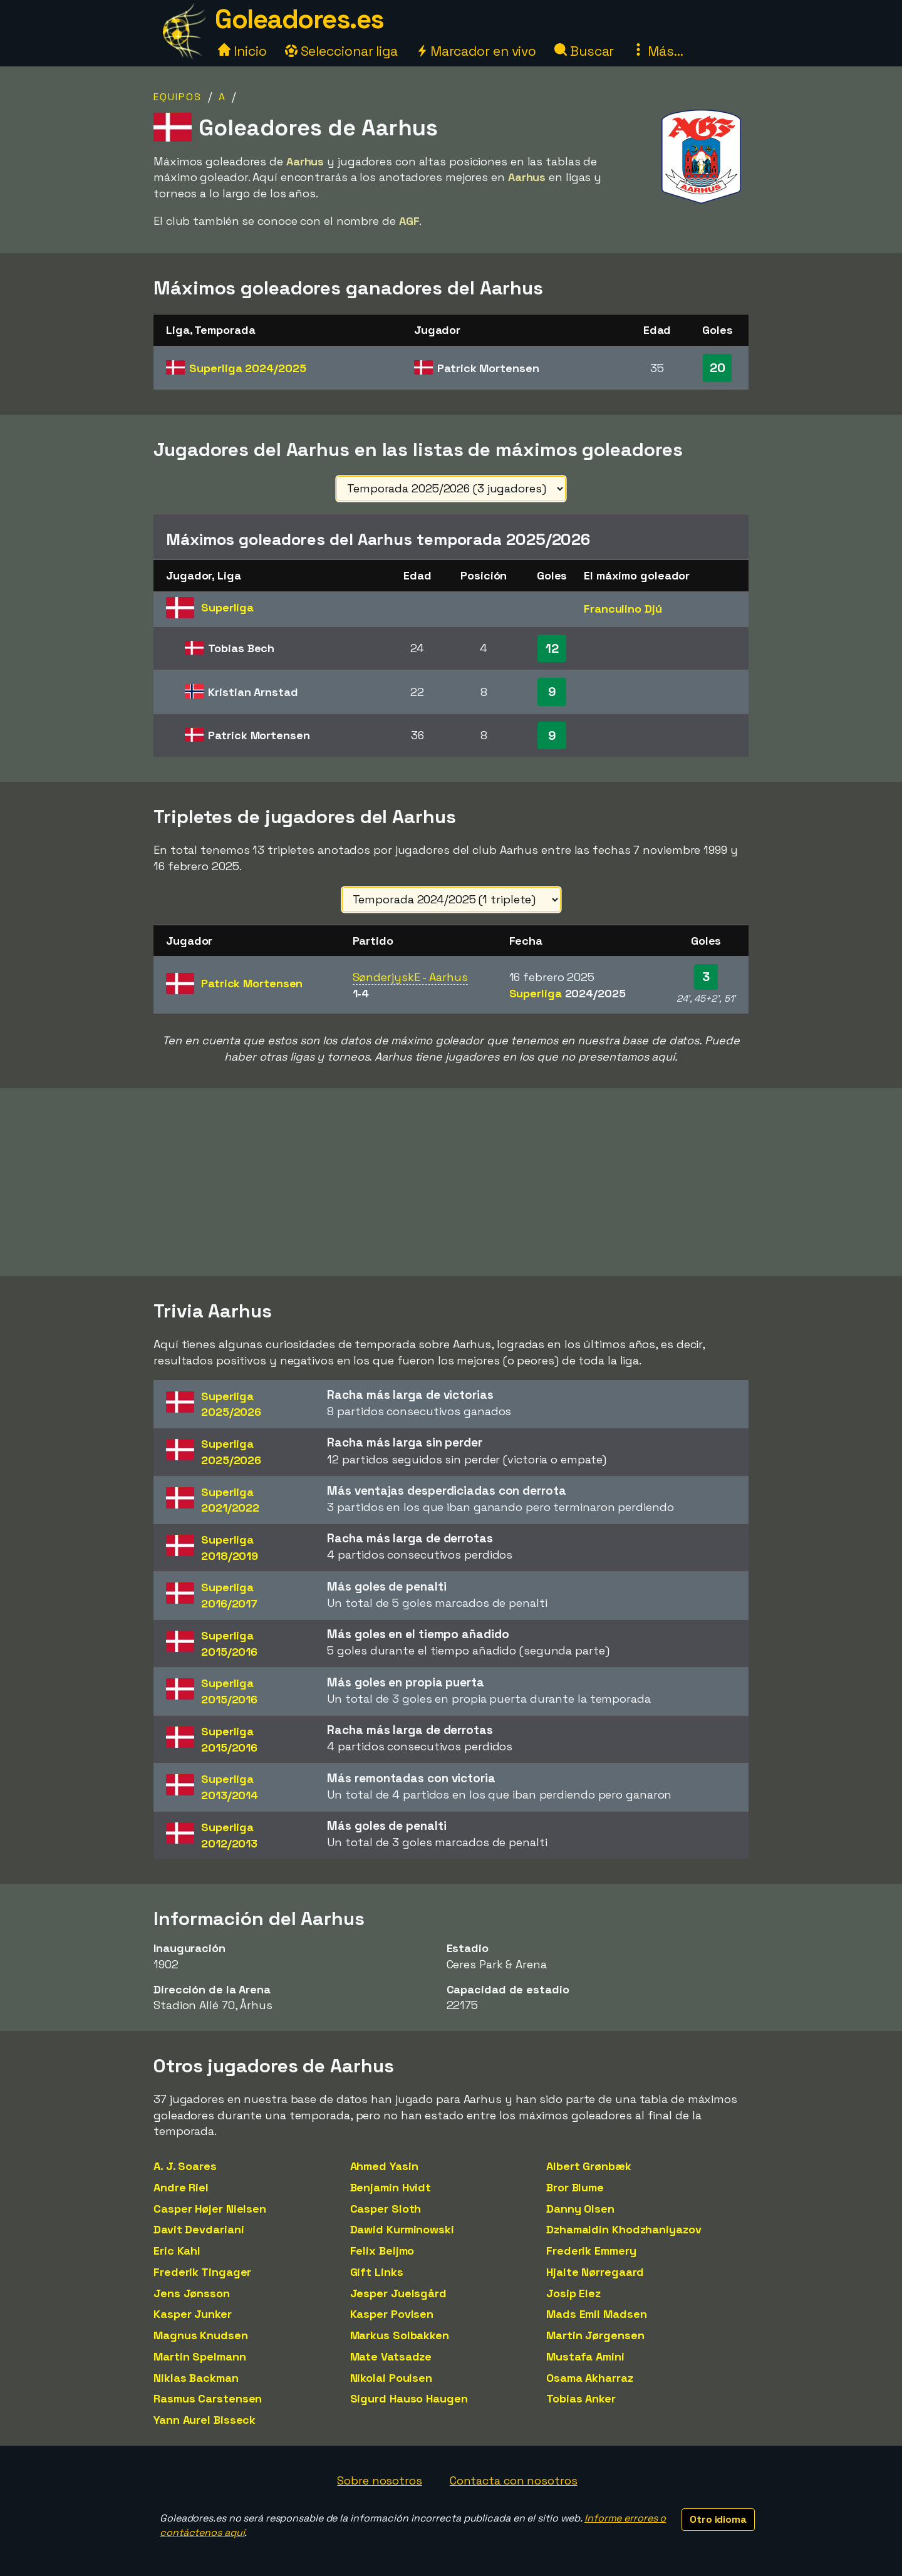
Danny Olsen (580, 2208)
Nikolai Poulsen (391, 2378)
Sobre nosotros (379, 2480)
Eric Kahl (176, 2250)
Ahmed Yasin (384, 2166)
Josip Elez (573, 2293)
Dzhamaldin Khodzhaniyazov (624, 2229)
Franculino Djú (623, 608)
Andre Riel (181, 2187)
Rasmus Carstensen (207, 2398)
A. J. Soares (185, 2166)
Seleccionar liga (341, 51)
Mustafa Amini (585, 2356)
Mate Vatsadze (391, 2356)
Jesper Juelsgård (398, 2293)
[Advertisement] (451, 1182)
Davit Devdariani (198, 2229)
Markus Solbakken (399, 2335)
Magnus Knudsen (200, 2335)
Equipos (177, 96)
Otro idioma (718, 2519)
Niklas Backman (196, 2378)
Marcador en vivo (476, 51)
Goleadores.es (299, 19)
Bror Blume (575, 2187)
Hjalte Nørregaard (595, 2272)
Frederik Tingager (202, 2272)
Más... (657, 51)
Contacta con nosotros (514, 2480)
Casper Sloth (386, 2208)
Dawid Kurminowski (402, 2229)
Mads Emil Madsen (596, 2314)
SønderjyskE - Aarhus (410, 977)
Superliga (247, 368)
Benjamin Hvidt (391, 2187)
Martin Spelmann (199, 2356)
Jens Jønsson (191, 2293)
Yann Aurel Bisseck (204, 2419)
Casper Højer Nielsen (209, 2208)
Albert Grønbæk (588, 2166)
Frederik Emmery (591, 2250)
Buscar (584, 51)
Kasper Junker (192, 2314)
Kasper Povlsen (392, 2314)
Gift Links (376, 2272)
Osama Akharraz (589, 2378)
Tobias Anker (581, 2398)
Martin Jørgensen (595, 2335)
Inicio (242, 51)
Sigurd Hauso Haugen (409, 2398)
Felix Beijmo (382, 2250)
